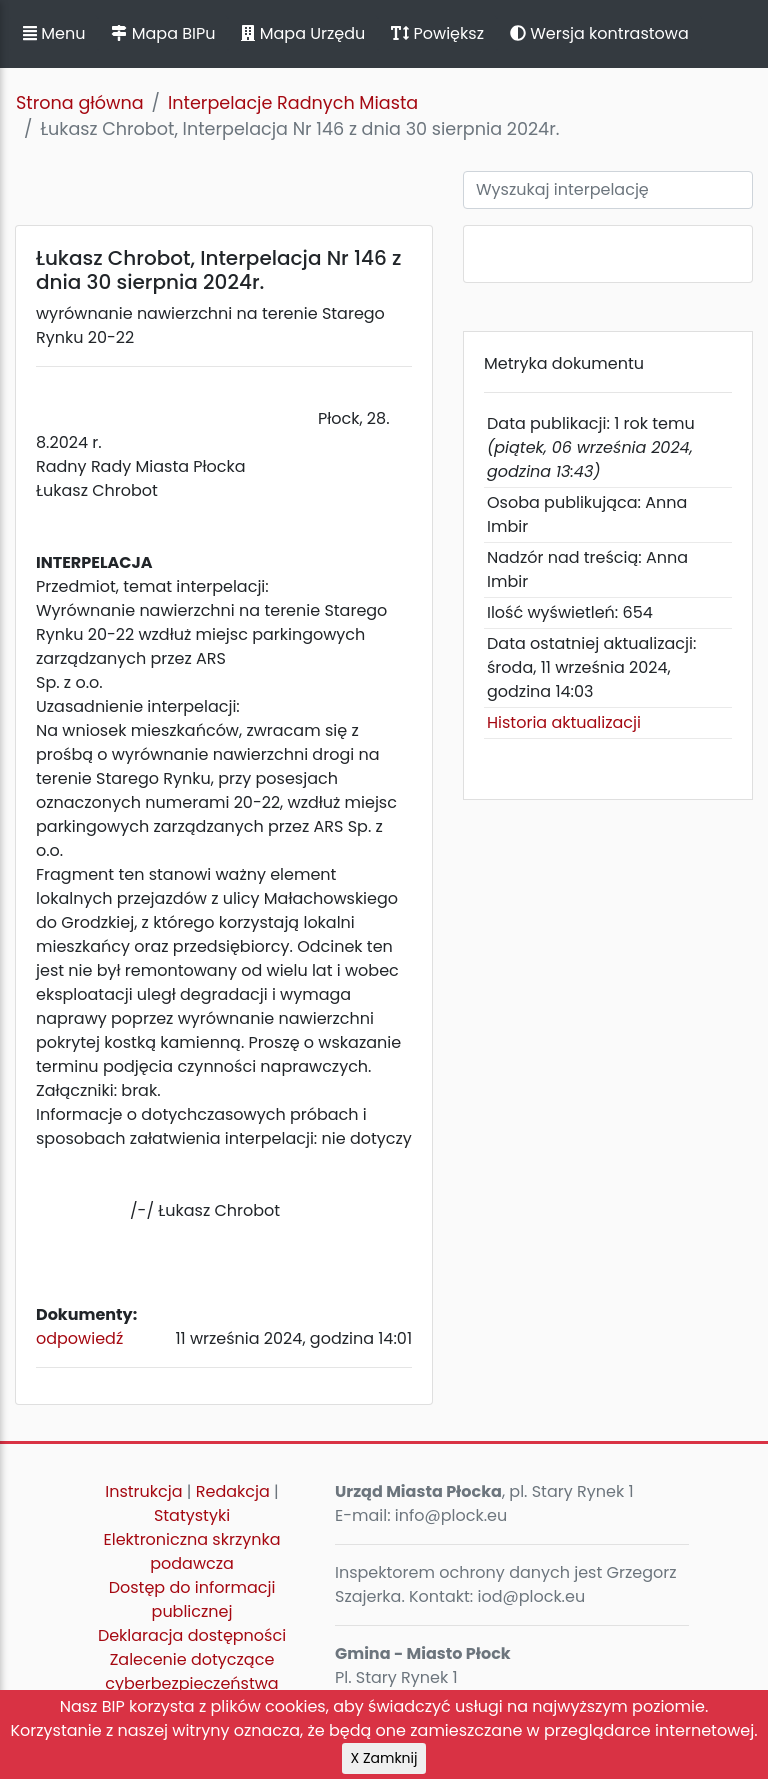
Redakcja (233, 1491)
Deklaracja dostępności (192, 1635)
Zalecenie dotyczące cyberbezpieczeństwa (191, 1671)
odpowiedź (79, 1338)
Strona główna (80, 103)
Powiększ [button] (437, 33)
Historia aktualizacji (564, 722)
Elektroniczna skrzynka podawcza (192, 1551)
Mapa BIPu (163, 33)
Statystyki (192, 1515)
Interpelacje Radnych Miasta (293, 103)
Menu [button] (54, 33)
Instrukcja (143, 1491)
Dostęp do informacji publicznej (192, 1599)
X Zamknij (384, 1758)
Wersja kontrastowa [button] (599, 33)
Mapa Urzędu (303, 33)
